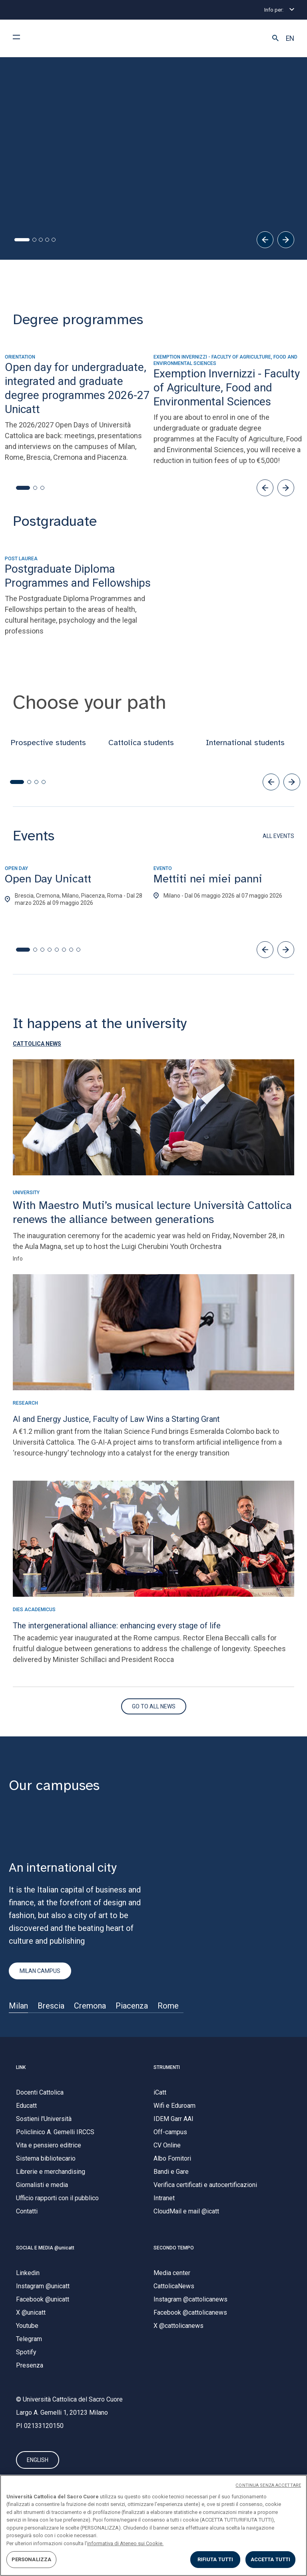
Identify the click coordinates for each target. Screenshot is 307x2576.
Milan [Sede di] (18, 2007)
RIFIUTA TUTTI (215, 2559)
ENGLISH (37, 2463)
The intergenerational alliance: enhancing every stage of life (117, 1627)
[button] (275, 38)
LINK (21, 2068)
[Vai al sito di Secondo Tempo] (153, 1708)
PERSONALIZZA (32, 2559)
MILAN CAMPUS (40, 1972)
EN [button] (290, 38)
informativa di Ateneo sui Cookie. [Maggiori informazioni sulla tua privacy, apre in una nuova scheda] (125, 2543)
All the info (40, 210)
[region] (153, 2525)
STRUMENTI (167, 2068)
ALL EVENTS (278, 837)
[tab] (16, 241)
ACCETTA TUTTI (271, 2559)
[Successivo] (285, 241)
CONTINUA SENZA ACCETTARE (268, 2485)
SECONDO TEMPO (174, 2249)
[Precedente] (265, 241)
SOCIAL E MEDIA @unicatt (45, 2249)
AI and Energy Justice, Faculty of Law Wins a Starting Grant (116, 1420)
